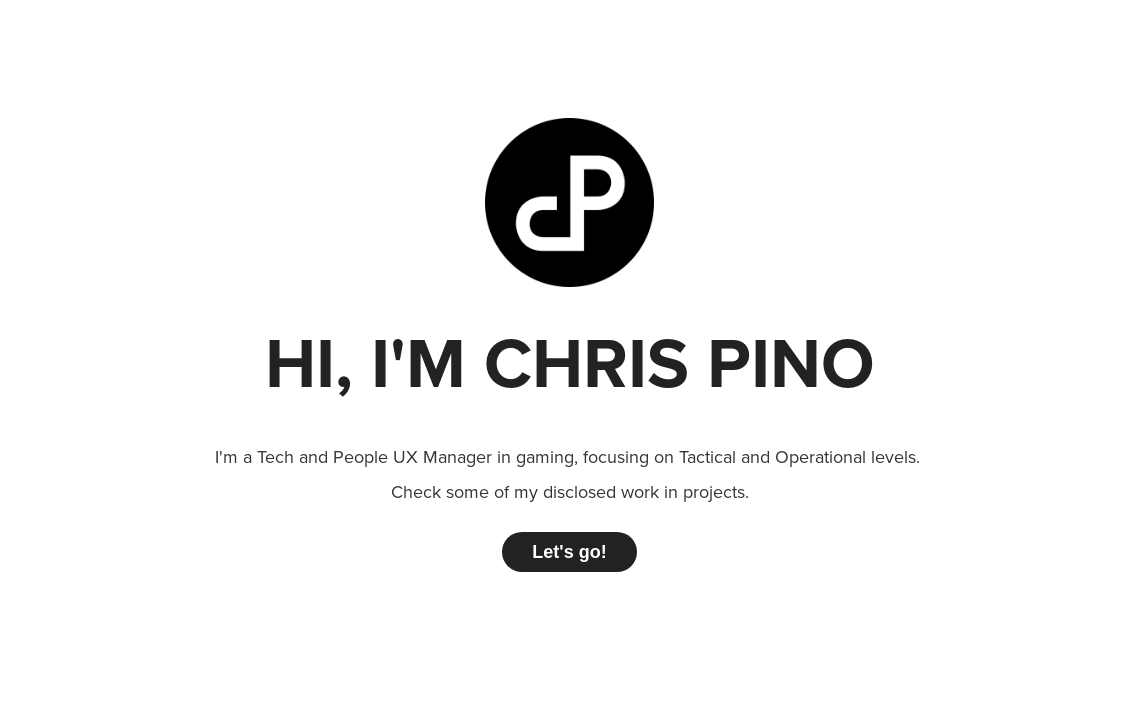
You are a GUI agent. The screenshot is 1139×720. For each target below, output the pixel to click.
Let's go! (569, 552)
